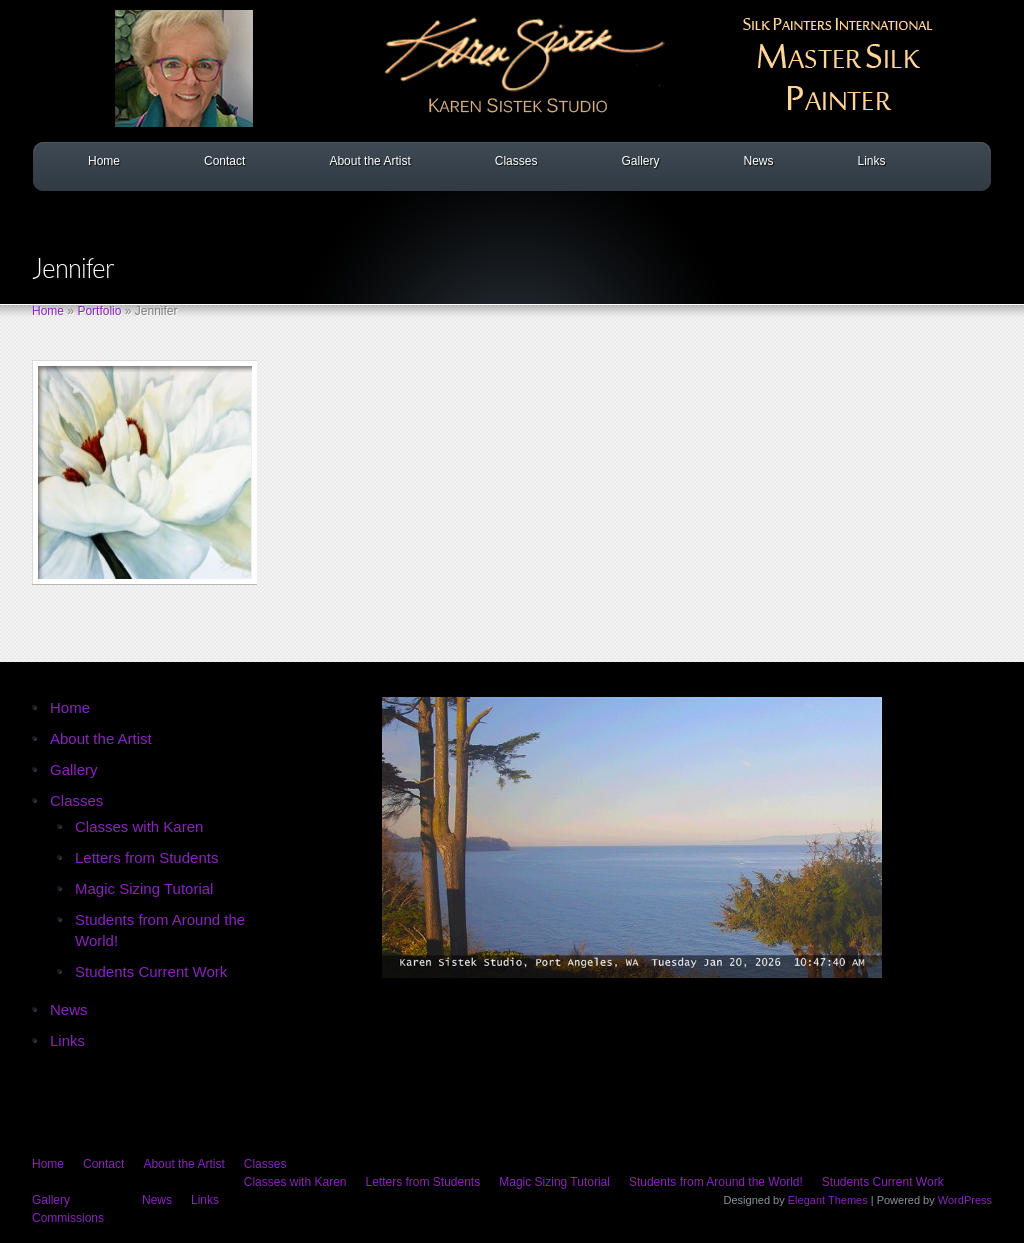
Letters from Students (146, 857)
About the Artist (369, 161)
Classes (516, 161)
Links (871, 161)
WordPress (965, 1200)
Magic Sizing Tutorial (144, 888)
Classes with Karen (139, 826)
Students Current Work (151, 971)
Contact (224, 161)
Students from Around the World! (716, 1182)
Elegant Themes (828, 1200)
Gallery (640, 161)
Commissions (68, 1218)
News (758, 161)
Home (104, 161)
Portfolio (99, 311)
